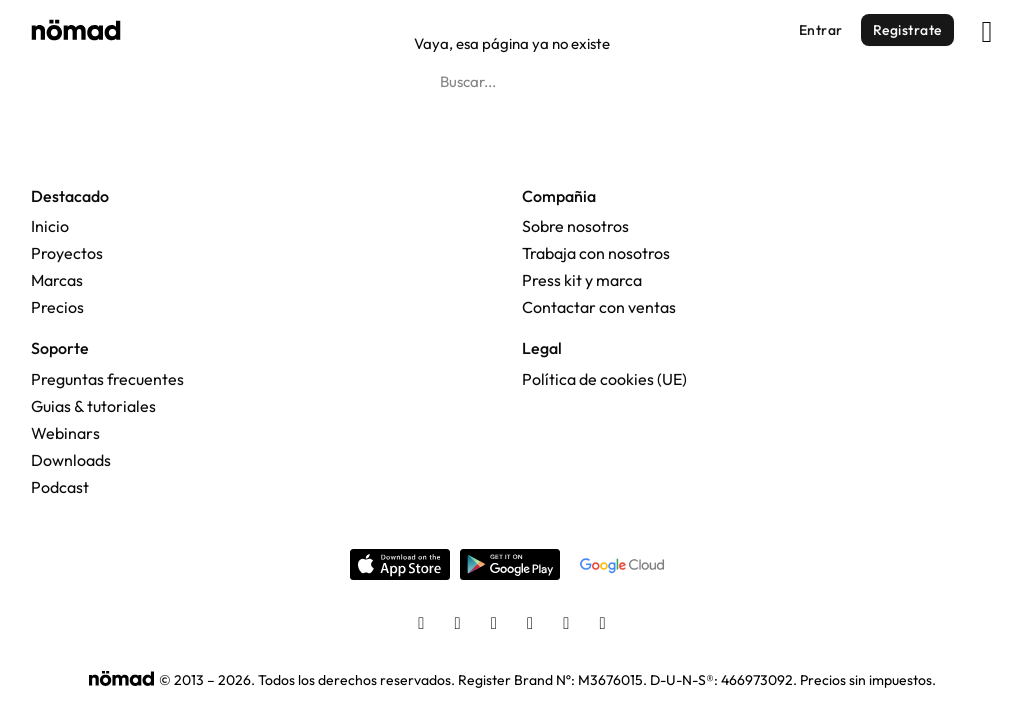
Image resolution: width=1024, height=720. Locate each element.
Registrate (907, 30)
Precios (57, 307)
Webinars (65, 433)
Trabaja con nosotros (596, 253)
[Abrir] (987, 27)
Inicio (50, 226)
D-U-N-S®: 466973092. (723, 680)
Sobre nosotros (575, 226)
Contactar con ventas (599, 307)
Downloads (71, 460)
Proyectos (67, 253)
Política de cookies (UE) (604, 379)
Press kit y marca (582, 280)
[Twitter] (494, 624)
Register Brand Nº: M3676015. (552, 680)
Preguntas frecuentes (107, 379)
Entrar (821, 30)
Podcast (60, 487)
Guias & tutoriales (93, 406)
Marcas (57, 280)
